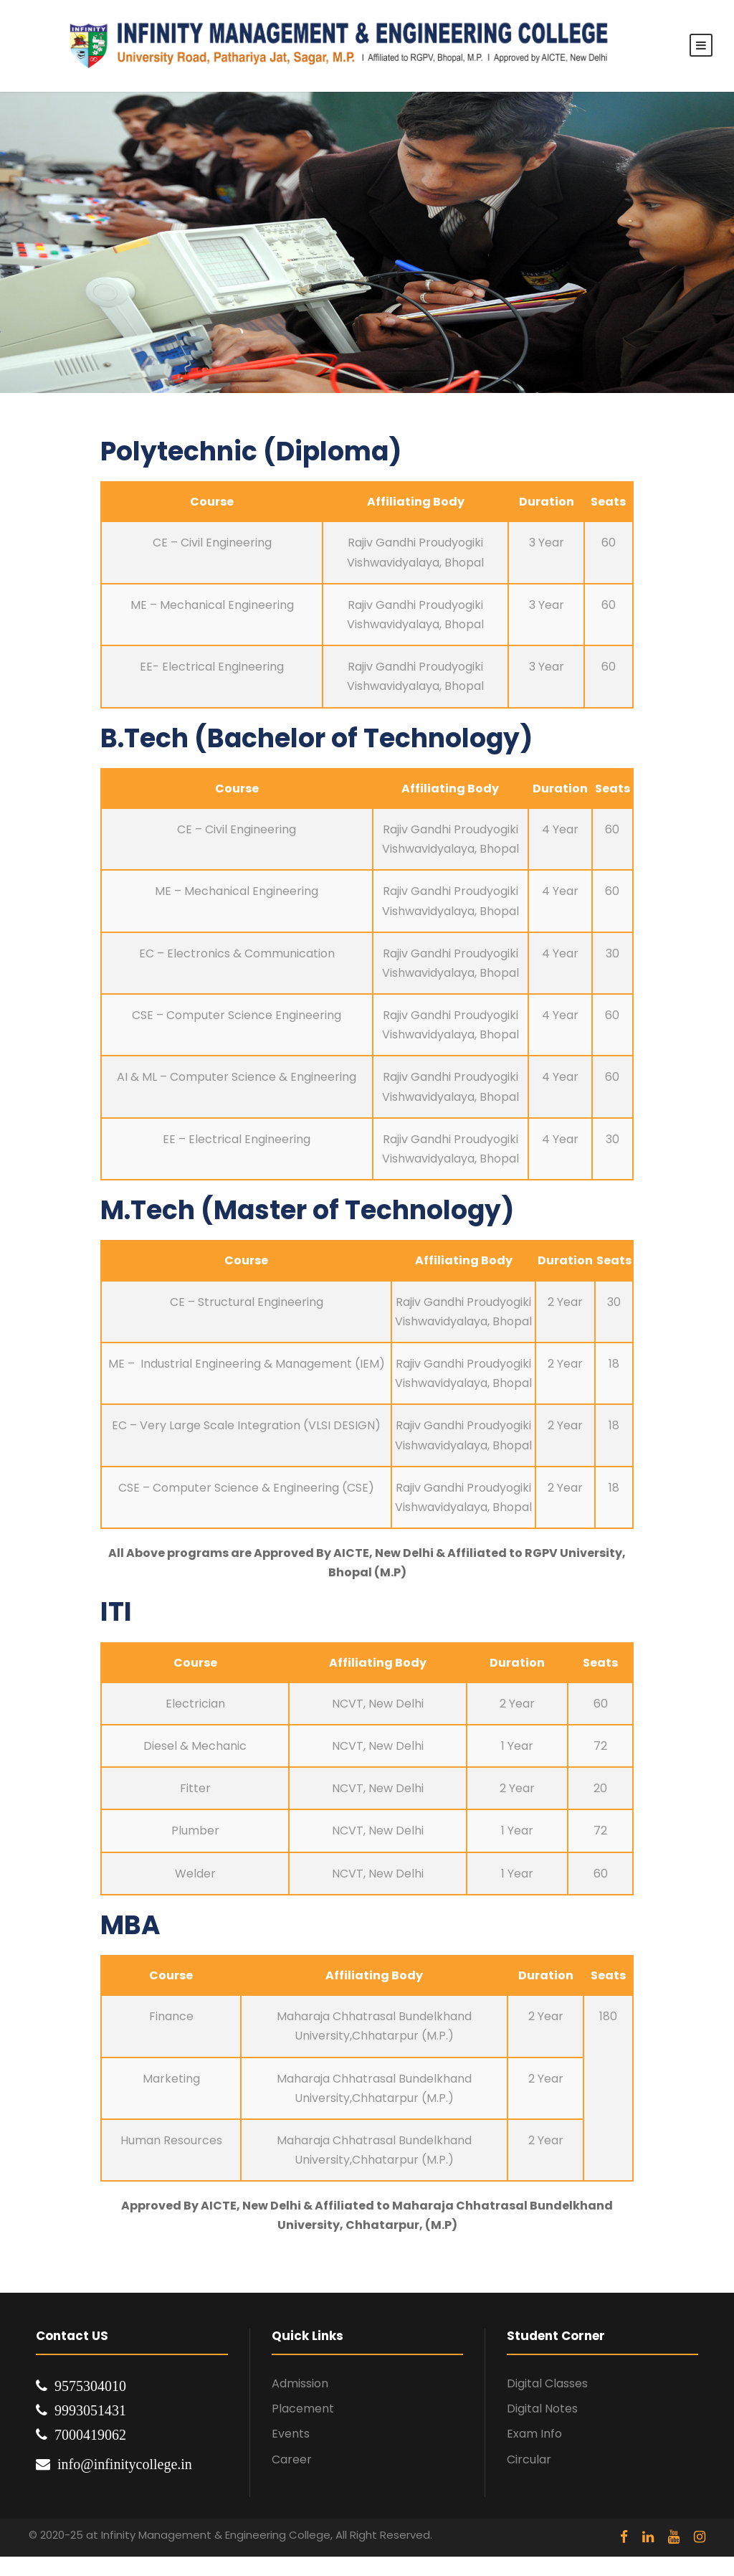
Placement (303, 2408)
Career (292, 2459)
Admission (300, 2383)
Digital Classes (547, 2383)
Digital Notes (542, 2408)
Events (291, 2433)
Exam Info (534, 2433)
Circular (529, 2459)
